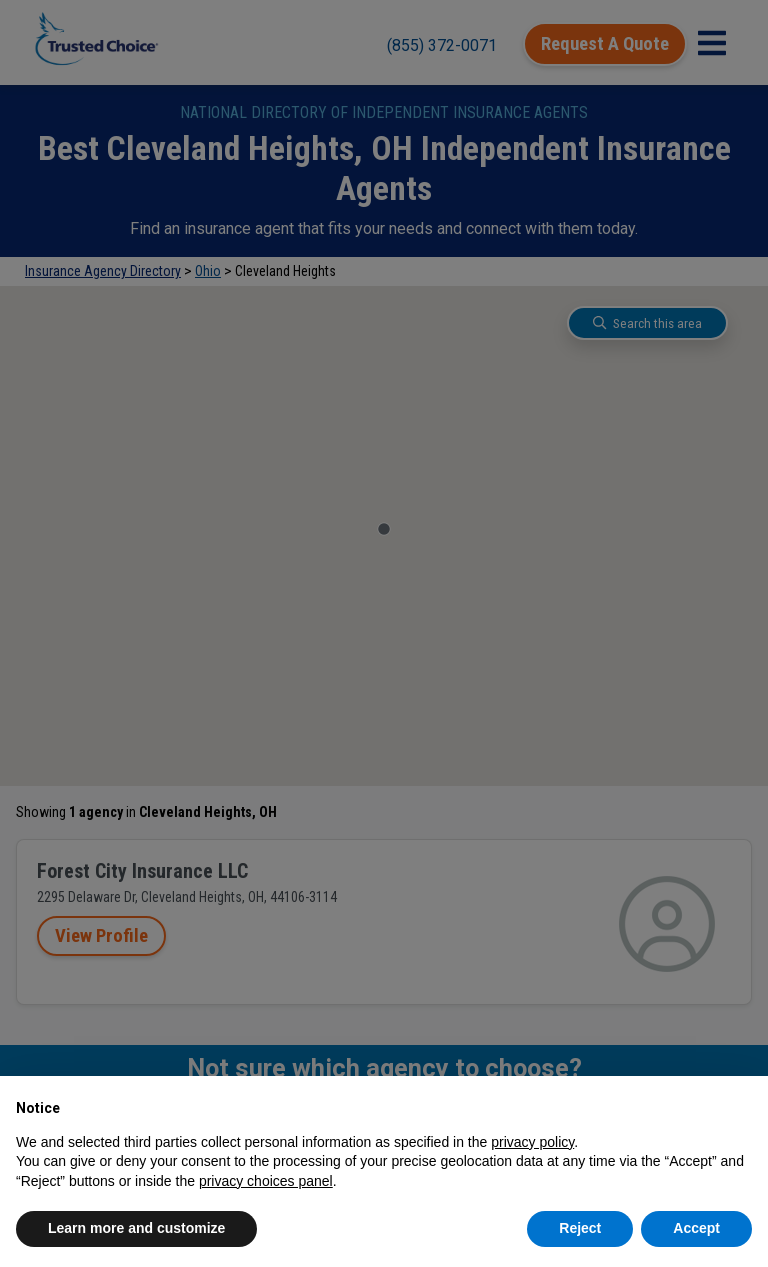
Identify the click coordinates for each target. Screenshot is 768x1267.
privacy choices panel (266, 1181)
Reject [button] (580, 1228)
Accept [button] (696, 1228)
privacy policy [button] (532, 1142)
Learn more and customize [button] (136, 1228)
